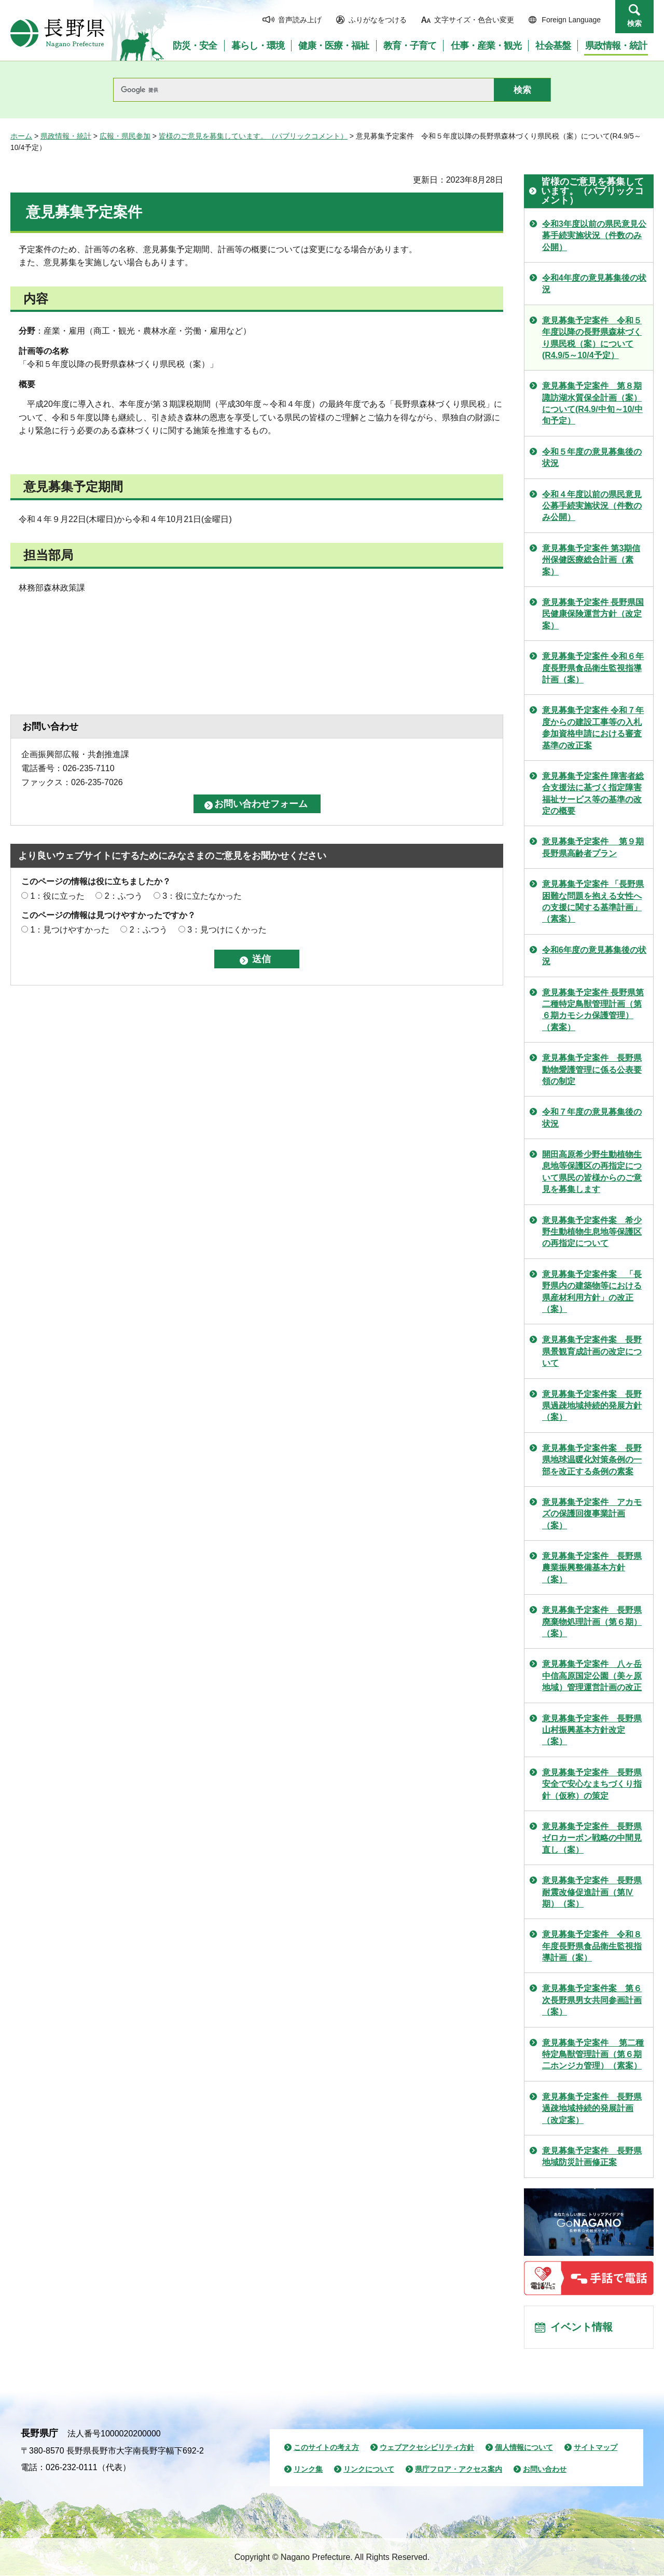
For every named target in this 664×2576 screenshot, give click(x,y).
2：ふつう (124, 896)
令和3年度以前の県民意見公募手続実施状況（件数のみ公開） (594, 236)
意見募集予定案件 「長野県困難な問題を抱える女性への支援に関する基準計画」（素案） (593, 901)
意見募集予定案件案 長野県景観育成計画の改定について (592, 1351)
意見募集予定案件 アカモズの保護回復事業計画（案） (592, 1514)
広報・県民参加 (125, 136)
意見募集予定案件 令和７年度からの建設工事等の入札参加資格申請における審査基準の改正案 (593, 727)
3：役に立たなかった (202, 896)
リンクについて (368, 2469)
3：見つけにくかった (227, 929)
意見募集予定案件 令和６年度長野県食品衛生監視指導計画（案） (593, 668)
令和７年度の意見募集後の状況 (592, 1117)
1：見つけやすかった (69, 929)
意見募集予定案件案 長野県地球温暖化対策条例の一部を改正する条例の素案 (592, 1460)
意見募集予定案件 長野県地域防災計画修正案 (592, 2156)
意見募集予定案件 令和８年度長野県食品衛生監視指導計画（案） (592, 1946)
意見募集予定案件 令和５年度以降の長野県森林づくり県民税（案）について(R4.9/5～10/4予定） (592, 338)
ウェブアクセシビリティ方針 (427, 2448)
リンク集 (308, 2469)
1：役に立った (57, 896)
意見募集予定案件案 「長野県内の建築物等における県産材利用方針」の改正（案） (592, 1291)
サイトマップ (595, 2448)
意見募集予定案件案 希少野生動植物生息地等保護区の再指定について (592, 1232)
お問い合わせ (544, 2469)
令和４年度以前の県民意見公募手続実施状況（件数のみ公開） (592, 506)
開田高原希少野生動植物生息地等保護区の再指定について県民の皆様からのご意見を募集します (592, 1172)
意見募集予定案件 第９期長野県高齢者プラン (593, 847)
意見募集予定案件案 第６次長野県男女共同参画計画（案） (592, 2000)
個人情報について (524, 2448)
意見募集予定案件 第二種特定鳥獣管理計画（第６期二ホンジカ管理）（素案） (593, 2054)
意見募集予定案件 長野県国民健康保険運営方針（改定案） (593, 614)
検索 (634, 23)
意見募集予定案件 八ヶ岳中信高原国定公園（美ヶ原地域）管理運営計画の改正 (592, 1676)
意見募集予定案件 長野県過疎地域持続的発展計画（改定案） (592, 2108)
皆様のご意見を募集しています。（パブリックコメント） (253, 136)
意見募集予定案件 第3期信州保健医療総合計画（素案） (591, 560)
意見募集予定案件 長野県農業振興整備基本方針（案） (592, 1568)
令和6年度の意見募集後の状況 (594, 956)
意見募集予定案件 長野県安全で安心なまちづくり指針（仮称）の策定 (592, 1784)
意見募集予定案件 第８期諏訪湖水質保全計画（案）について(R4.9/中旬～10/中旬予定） (592, 403)
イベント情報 (581, 2327)
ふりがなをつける (378, 20)
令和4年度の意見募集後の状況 (594, 283)
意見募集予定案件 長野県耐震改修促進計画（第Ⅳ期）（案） (592, 1892)
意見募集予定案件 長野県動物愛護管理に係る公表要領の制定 (592, 1069)
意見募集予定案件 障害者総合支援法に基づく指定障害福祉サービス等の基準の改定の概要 (593, 793)
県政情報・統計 (65, 136)
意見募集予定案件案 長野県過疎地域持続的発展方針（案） (592, 1406)
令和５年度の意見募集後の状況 (592, 457)
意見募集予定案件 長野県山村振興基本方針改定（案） (592, 1730)
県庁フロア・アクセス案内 (458, 2469)
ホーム (21, 136)
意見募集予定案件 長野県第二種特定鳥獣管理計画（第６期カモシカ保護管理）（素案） (593, 1010)
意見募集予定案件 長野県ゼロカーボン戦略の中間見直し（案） (592, 1838)
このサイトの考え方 (326, 2448)
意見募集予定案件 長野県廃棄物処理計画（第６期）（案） (592, 1622)
